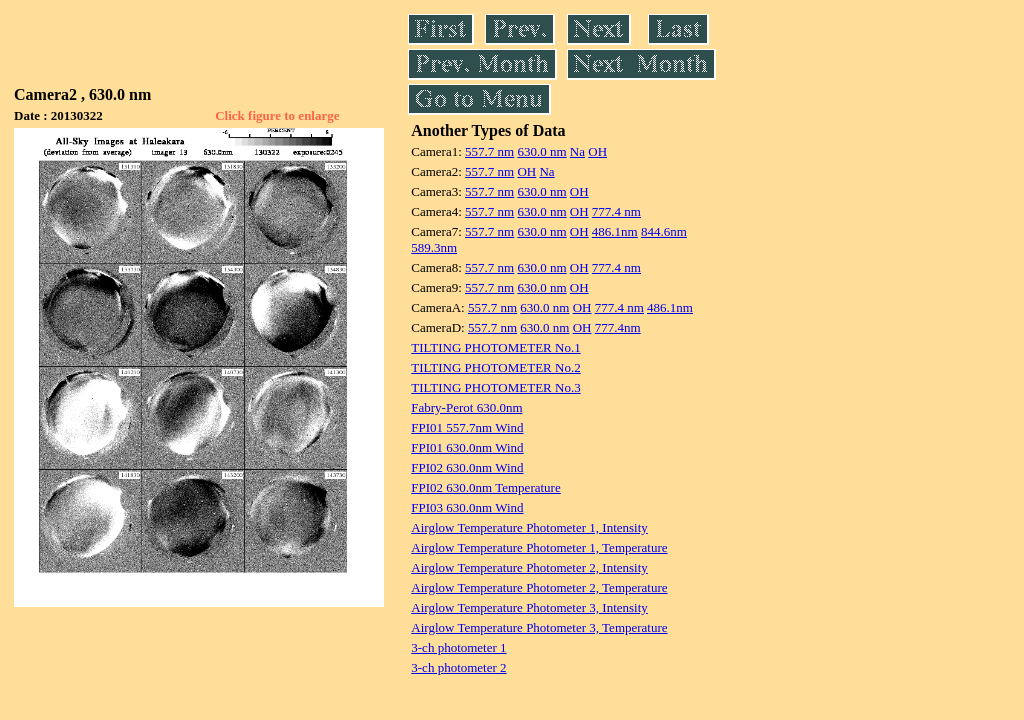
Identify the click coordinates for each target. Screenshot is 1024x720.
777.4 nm (616, 211)
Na (577, 151)
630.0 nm (541, 151)
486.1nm (615, 231)
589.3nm (434, 247)
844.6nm (664, 231)
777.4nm (618, 327)
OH (597, 151)
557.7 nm (489, 151)
